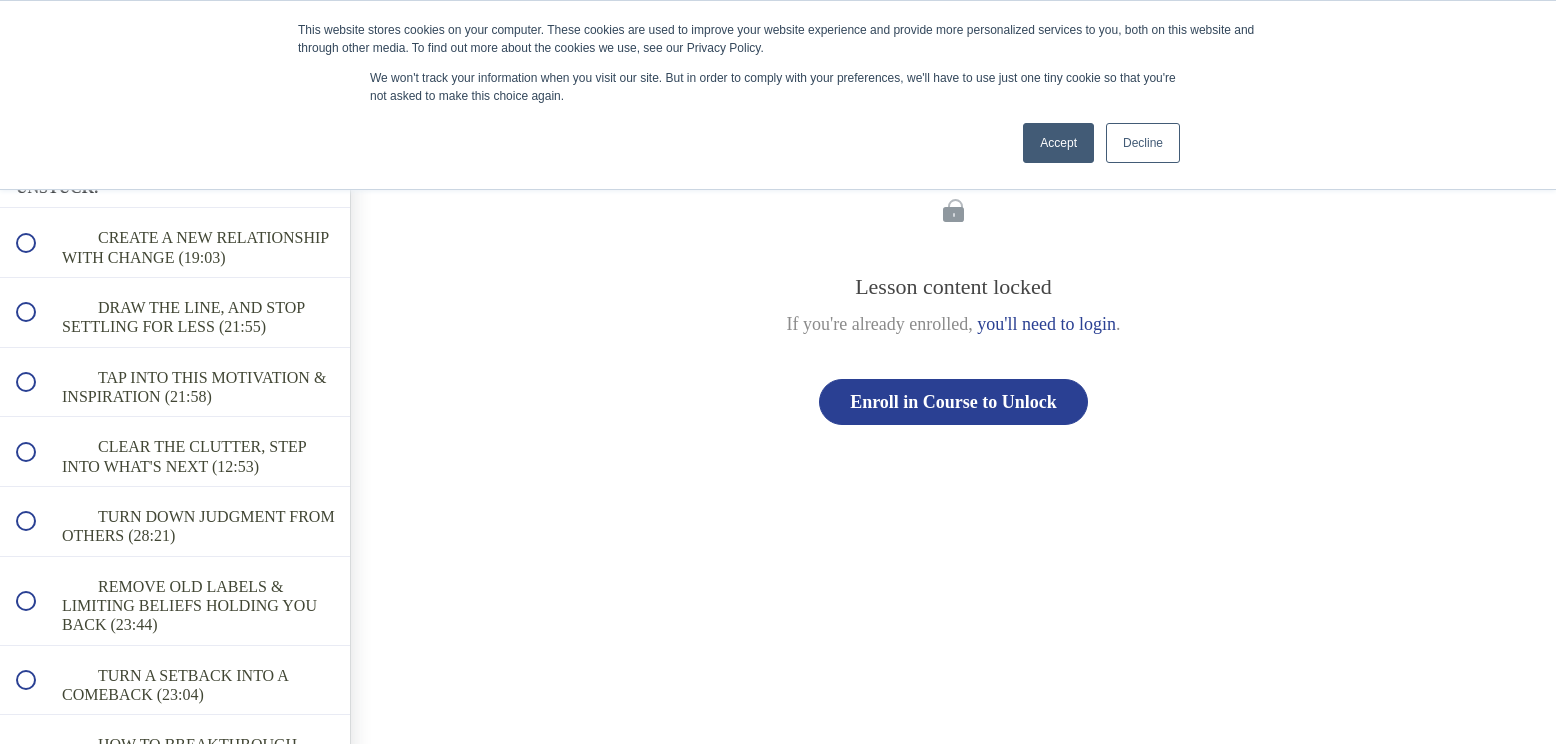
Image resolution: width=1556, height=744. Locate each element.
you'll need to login (1046, 324)
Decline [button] (1143, 143)
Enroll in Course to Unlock (953, 402)
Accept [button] (1058, 143)
